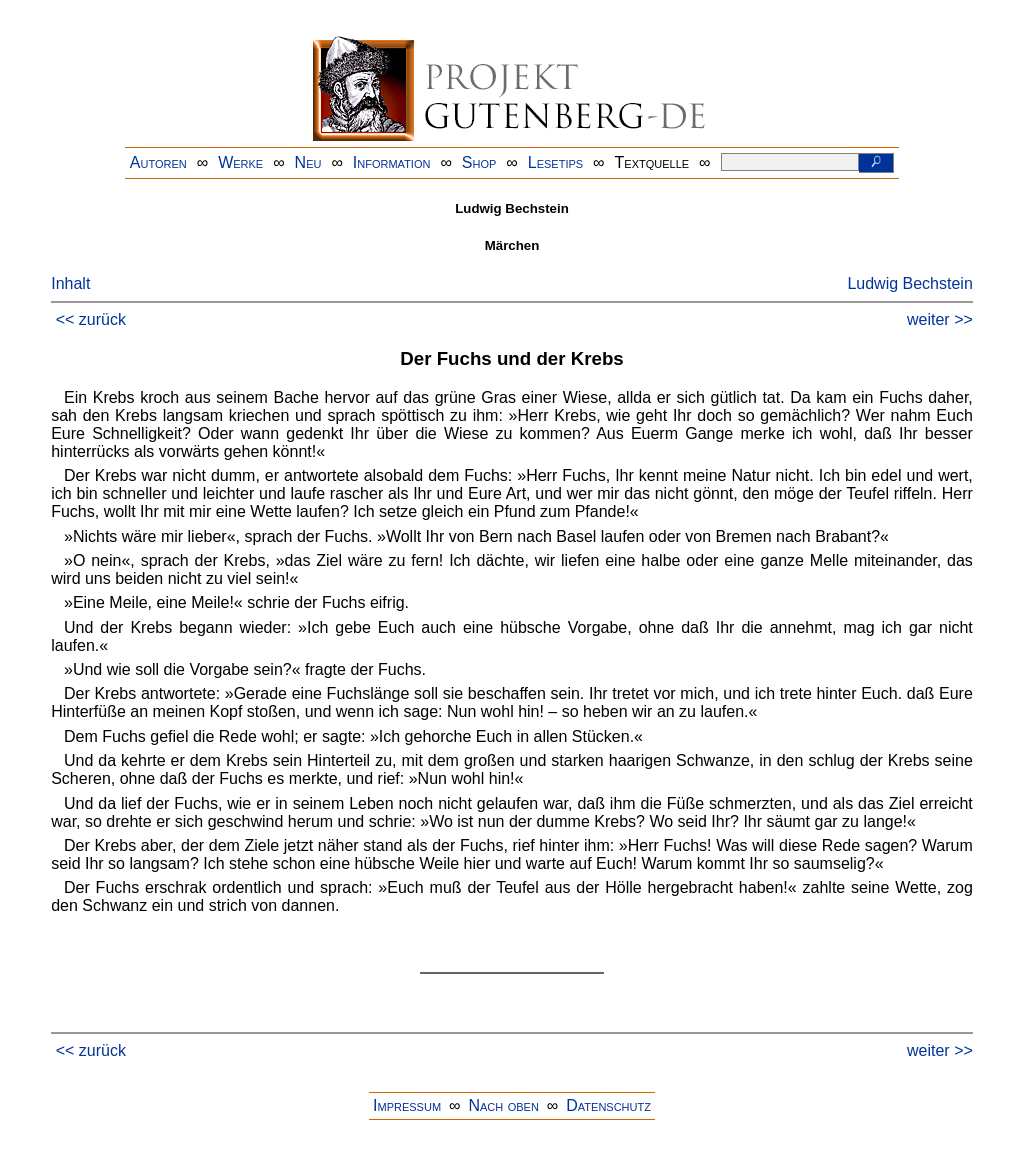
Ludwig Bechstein (909, 283)
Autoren (158, 162)
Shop (479, 162)
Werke (240, 162)
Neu (308, 162)
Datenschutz (608, 1105)
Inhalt (70, 283)
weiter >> (940, 319)
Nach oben (503, 1105)
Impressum (407, 1105)
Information (392, 162)
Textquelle (652, 162)
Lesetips (555, 162)
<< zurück (91, 319)
